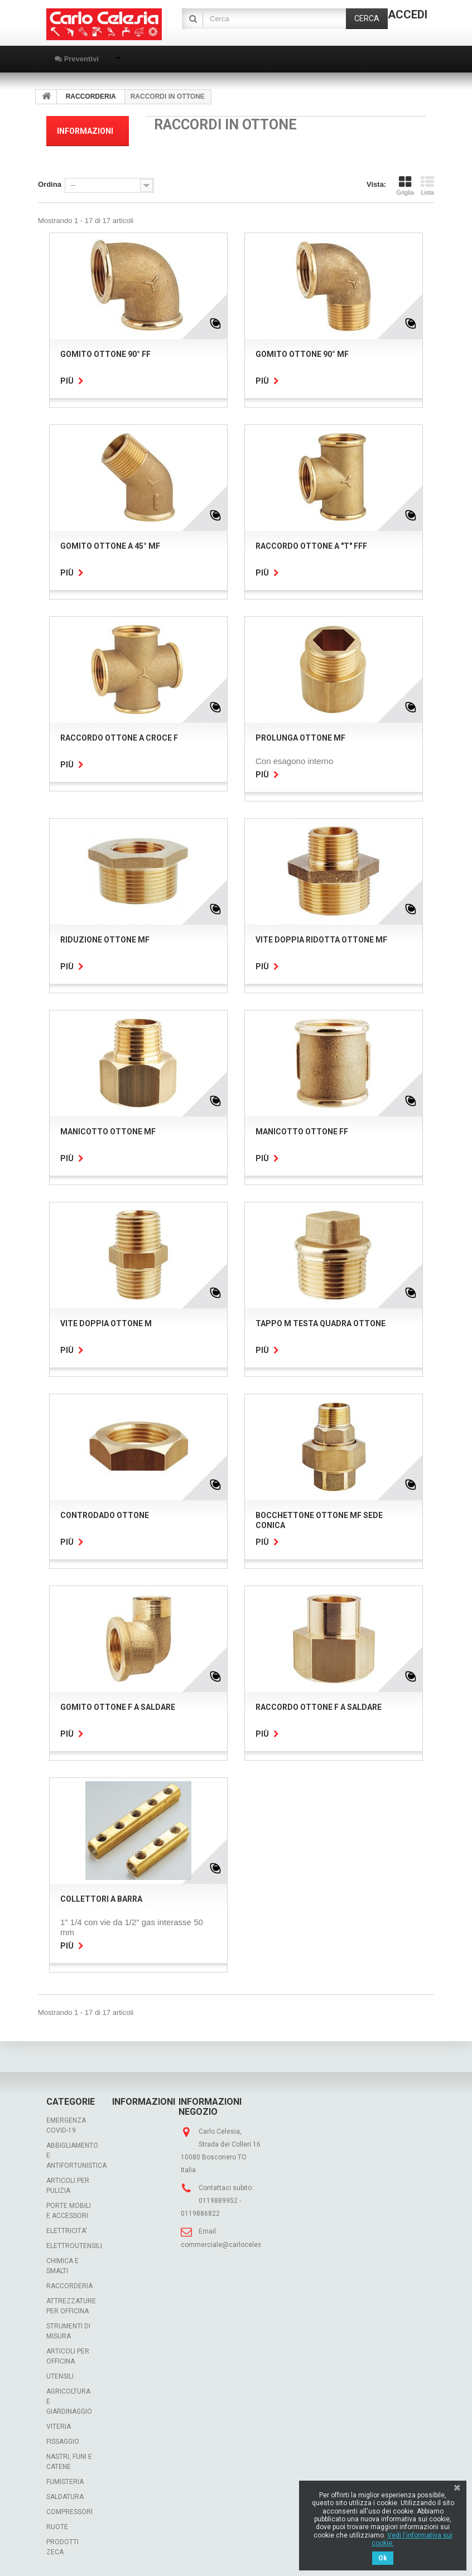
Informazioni (85, 131)
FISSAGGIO (62, 2441)
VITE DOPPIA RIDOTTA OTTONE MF (321, 939)
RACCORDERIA (69, 2286)
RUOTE (57, 2527)
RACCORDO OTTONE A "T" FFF (311, 546)
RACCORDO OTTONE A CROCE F (119, 737)
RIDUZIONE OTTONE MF (105, 939)
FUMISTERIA (65, 2482)
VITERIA (58, 2426)
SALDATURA (65, 2497)
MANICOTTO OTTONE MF (108, 1131)
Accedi (407, 14)
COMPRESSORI (69, 2512)
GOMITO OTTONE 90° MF (302, 354)
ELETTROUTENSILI (74, 2246)
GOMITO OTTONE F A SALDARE (117, 1707)
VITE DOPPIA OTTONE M (106, 1323)
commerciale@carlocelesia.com (232, 2245)
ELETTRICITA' (66, 2231)
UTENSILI (60, 2376)
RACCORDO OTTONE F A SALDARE (319, 1707)
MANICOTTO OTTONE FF (302, 1131)
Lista (427, 186)
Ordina (49, 184)
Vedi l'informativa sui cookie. (412, 2539)
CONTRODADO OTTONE (104, 1515)
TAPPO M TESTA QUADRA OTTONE (321, 1323)
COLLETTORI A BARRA (101, 1898)
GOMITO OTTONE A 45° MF (110, 546)
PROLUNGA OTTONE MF (300, 737)
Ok (382, 2558)
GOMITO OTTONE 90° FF (105, 354)
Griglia (405, 186)
